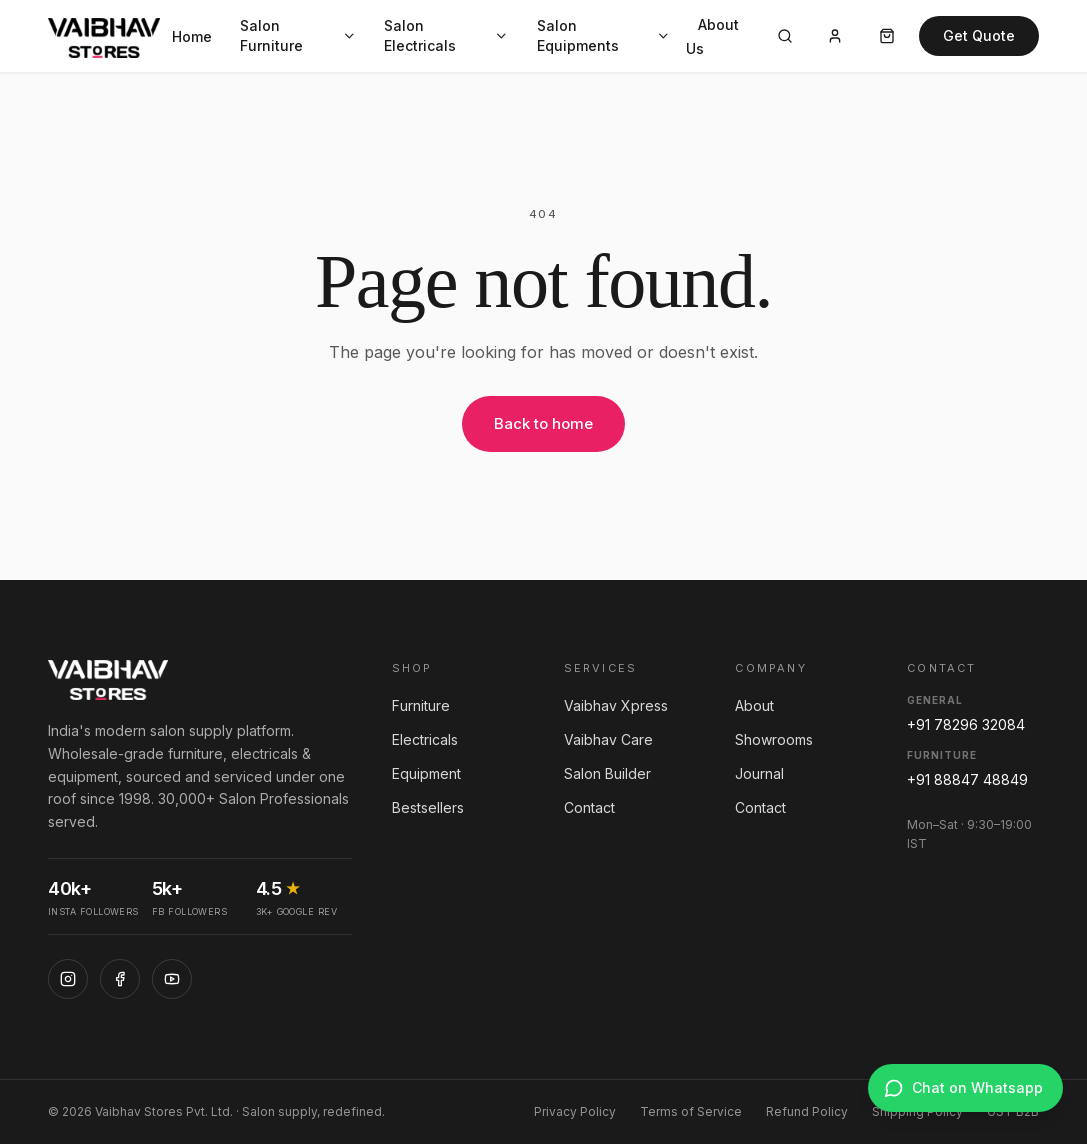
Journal (759, 773)
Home (192, 36)
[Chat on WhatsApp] (965, 1088)
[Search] (785, 36)
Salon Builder (607, 773)
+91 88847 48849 (967, 779)
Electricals (425, 739)
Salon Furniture (298, 35)
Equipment (426, 773)
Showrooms (774, 739)
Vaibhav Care (608, 739)
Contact (589, 807)
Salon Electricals (446, 35)
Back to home (543, 423)
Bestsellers (428, 807)
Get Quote (979, 35)
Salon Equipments (604, 35)
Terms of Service (691, 1111)
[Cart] (887, 36)
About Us (712, 36)
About (754, 705)
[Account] (835, 36)
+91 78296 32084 (966, 724)
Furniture (421, 705)
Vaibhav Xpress (616, 705)
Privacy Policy (575, 1111)
